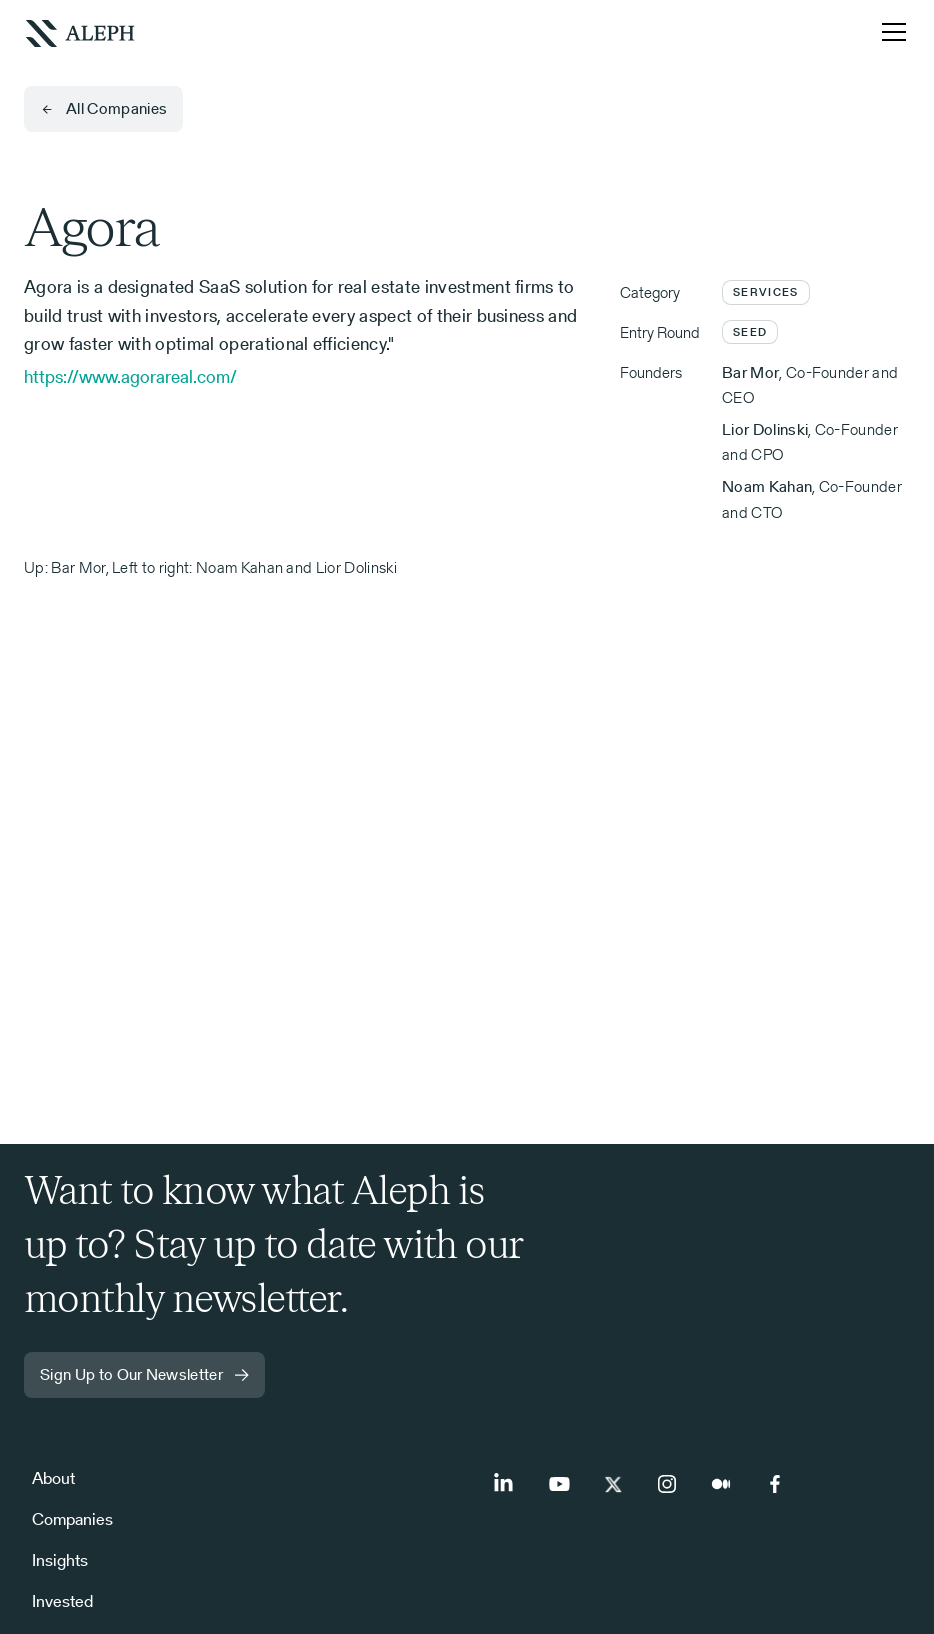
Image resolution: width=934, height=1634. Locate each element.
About (53, 1478)
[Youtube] (559, 1484)
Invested (62, 1601)
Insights (60, 1560)
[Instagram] (667, 1484)
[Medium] (721, 1484)
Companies (72, 1519)
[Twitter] (613, 1484)
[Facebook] (775, 1484)
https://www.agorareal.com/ (130, 376)
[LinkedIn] (505, 1484)
